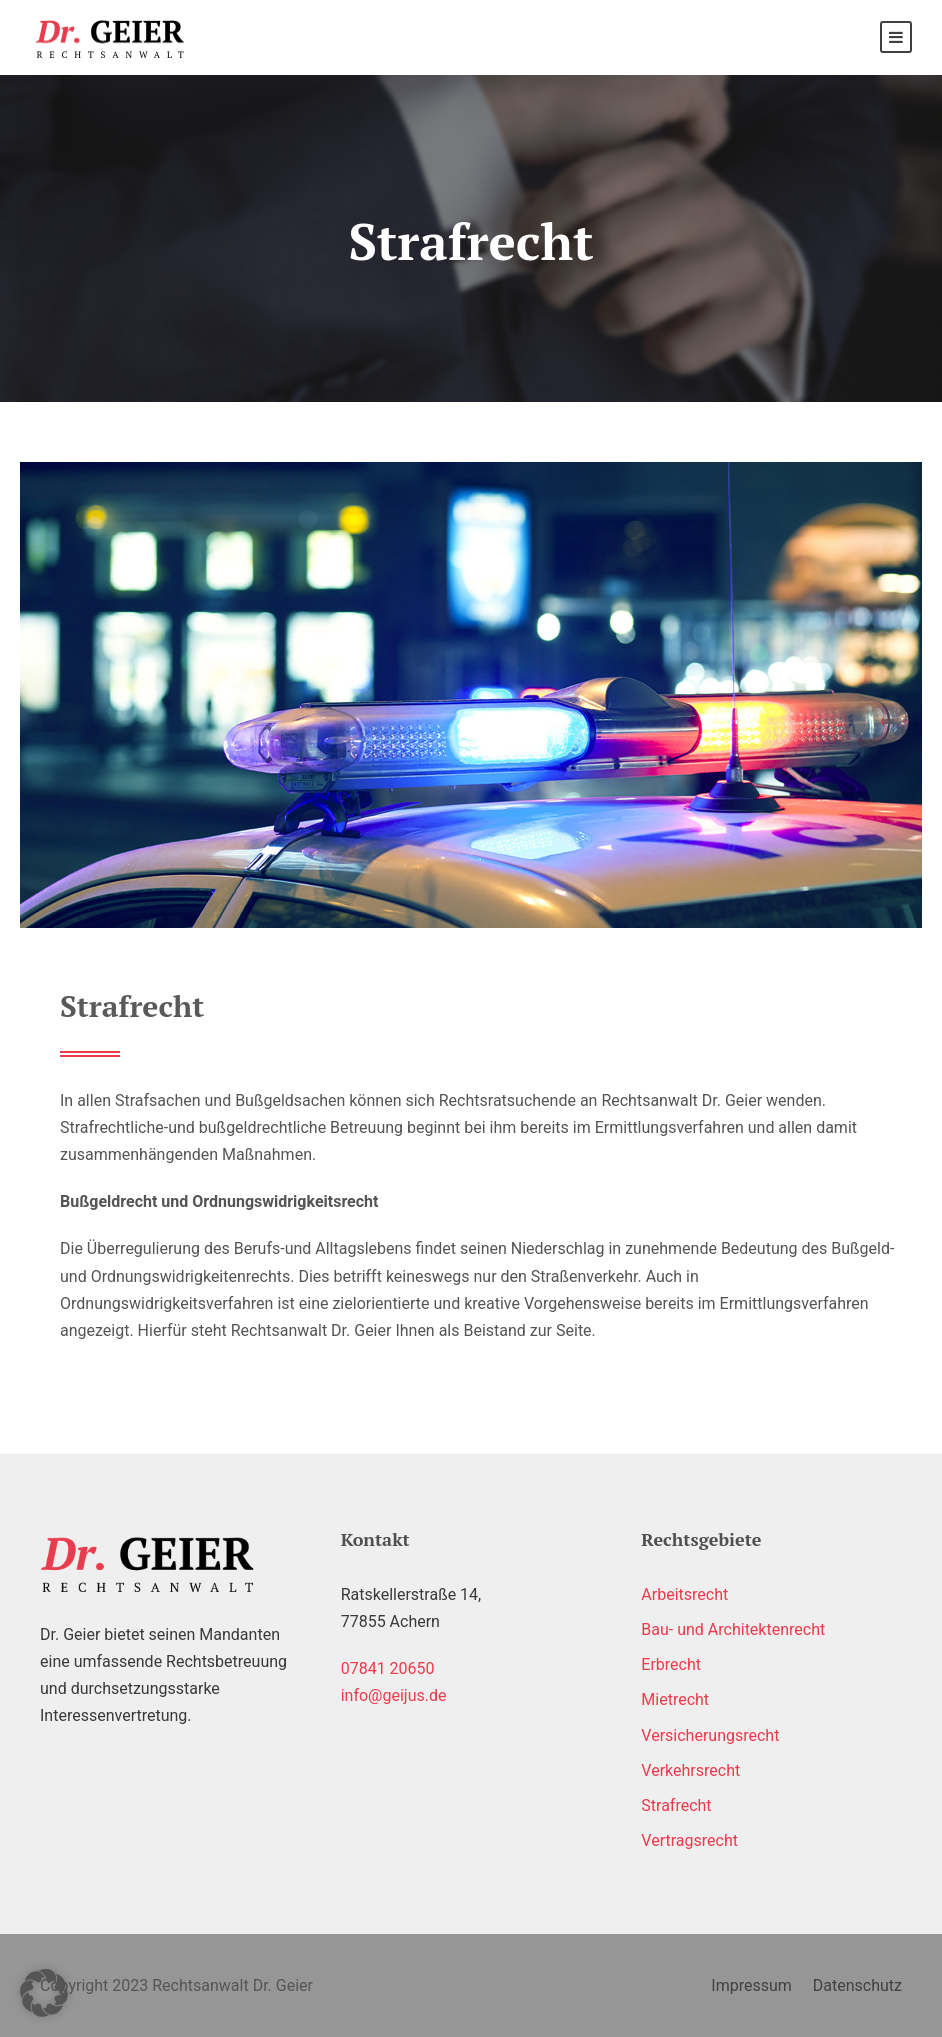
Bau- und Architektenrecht (733, 1629)
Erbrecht (671, 1664)
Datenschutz (857, 1985)
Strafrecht (676, 1805)
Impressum (751, 1985)
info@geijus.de (394, 1695)
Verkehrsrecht (690, 1770)
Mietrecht (675, 1699)
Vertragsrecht (689, 1840)
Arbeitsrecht (684, 1594)
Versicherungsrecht (710, 1735)
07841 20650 (388, 1668)
